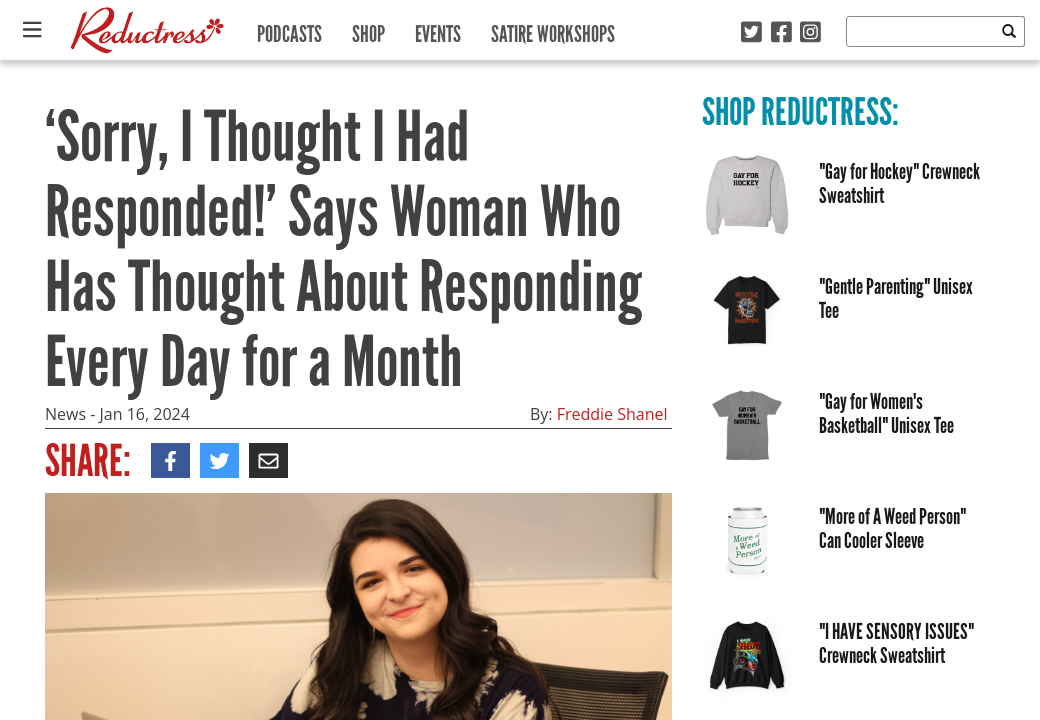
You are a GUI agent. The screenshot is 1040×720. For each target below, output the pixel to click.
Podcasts (289, 29)
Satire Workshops (553, 29)
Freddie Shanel (612, 414)
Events (438, 29)
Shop (368, 29)
